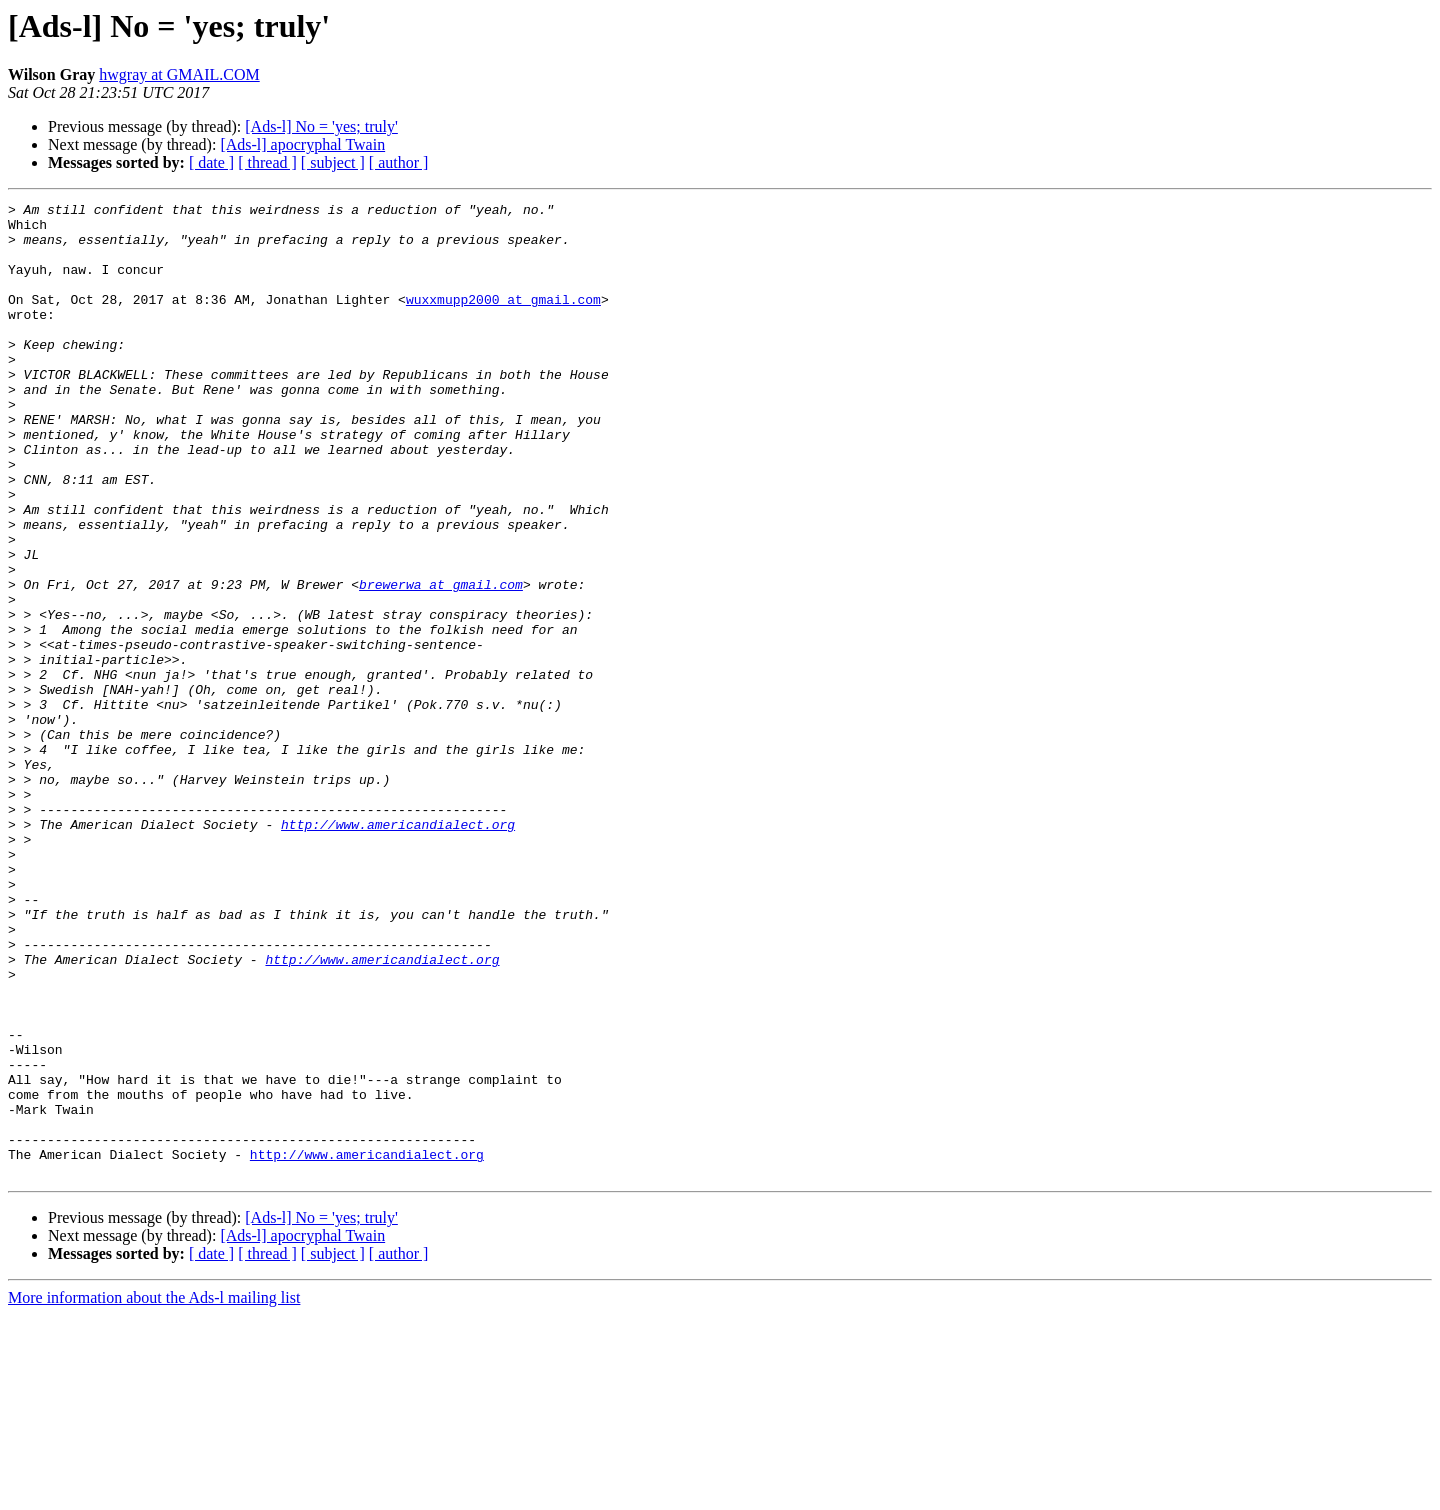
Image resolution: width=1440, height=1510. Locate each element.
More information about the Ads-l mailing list (154, 1492)
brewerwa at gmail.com (441, 662)
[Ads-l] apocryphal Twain (302, 144)
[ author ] (399, 162)
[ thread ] (267, 162)
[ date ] (211, 162)
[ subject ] (333, 162)
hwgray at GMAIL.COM (179, 74)
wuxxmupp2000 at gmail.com (503, 320)
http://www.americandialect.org (398, 950)
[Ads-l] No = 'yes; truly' (321, 126)
